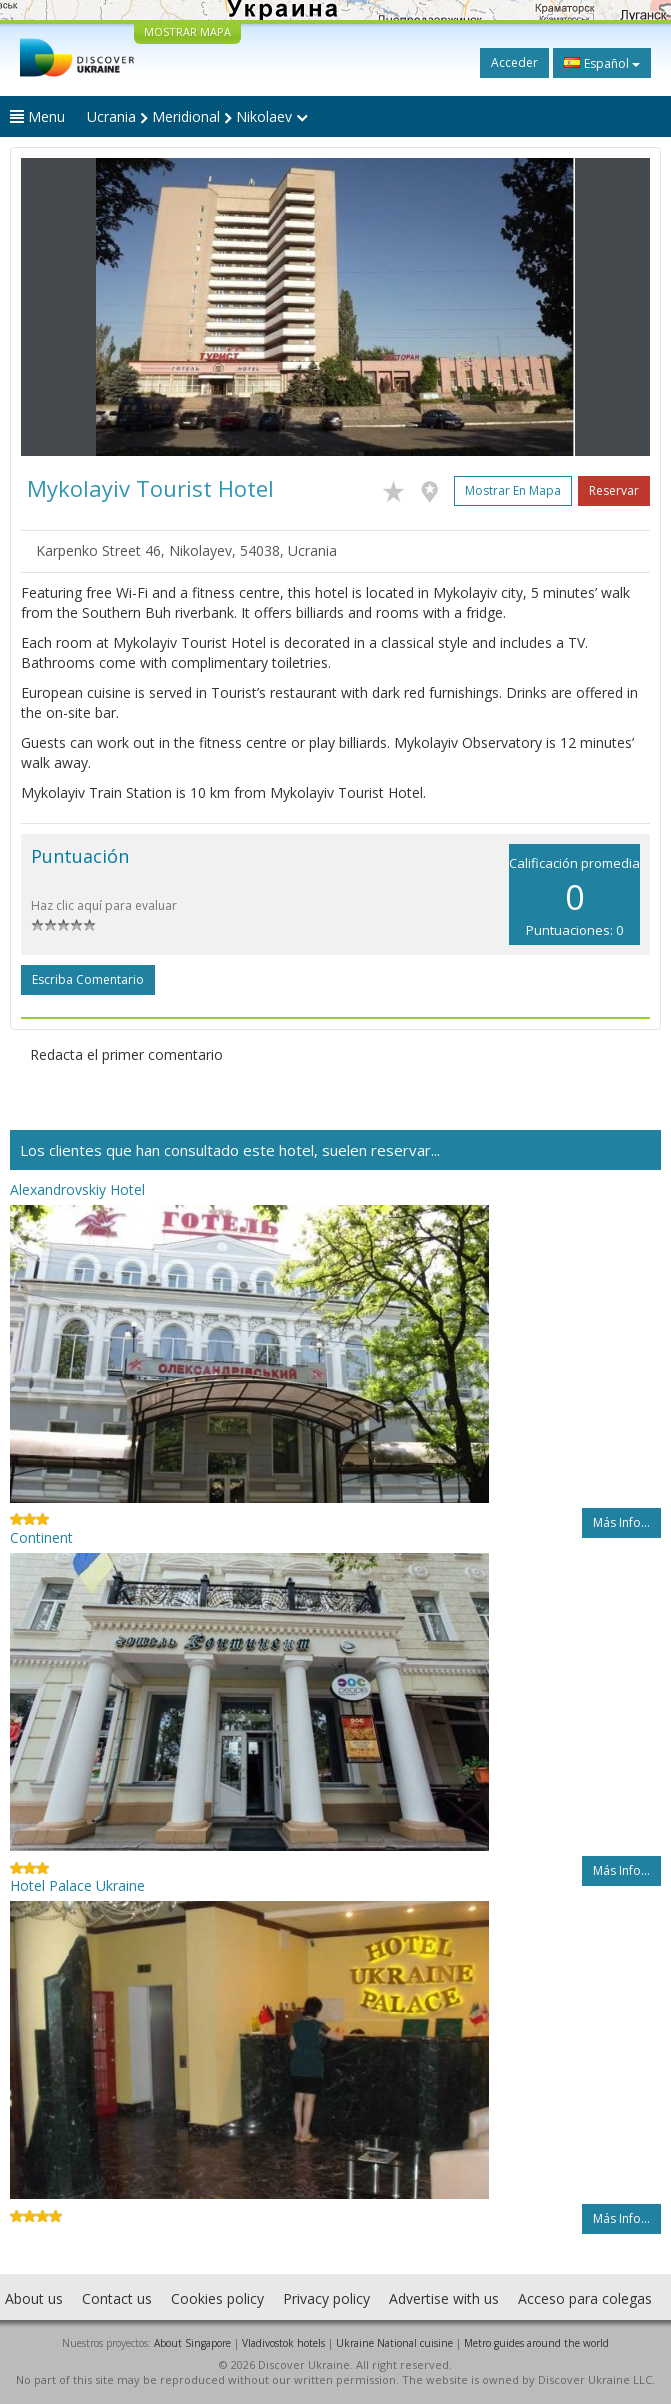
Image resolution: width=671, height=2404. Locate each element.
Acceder (514, 62)
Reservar (614, 490)
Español (602, 63)
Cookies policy (217, 2298)
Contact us (117, 2298)
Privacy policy (326, 2298)
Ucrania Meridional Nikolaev (197, 116)
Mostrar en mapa (513, 490)
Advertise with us (444, 2298)
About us (34, 2298)
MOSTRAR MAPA (187, 31)
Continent (41, 1537)
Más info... (621, 1522)
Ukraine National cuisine (394, 2343)
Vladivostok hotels (283, 2343)
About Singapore (192, 2343)
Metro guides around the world (536, 2343)
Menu (37, 116)
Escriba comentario (88, 979)
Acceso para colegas (585, 2298)
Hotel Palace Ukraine (77, 1885)
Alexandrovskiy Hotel (77, 1189)
